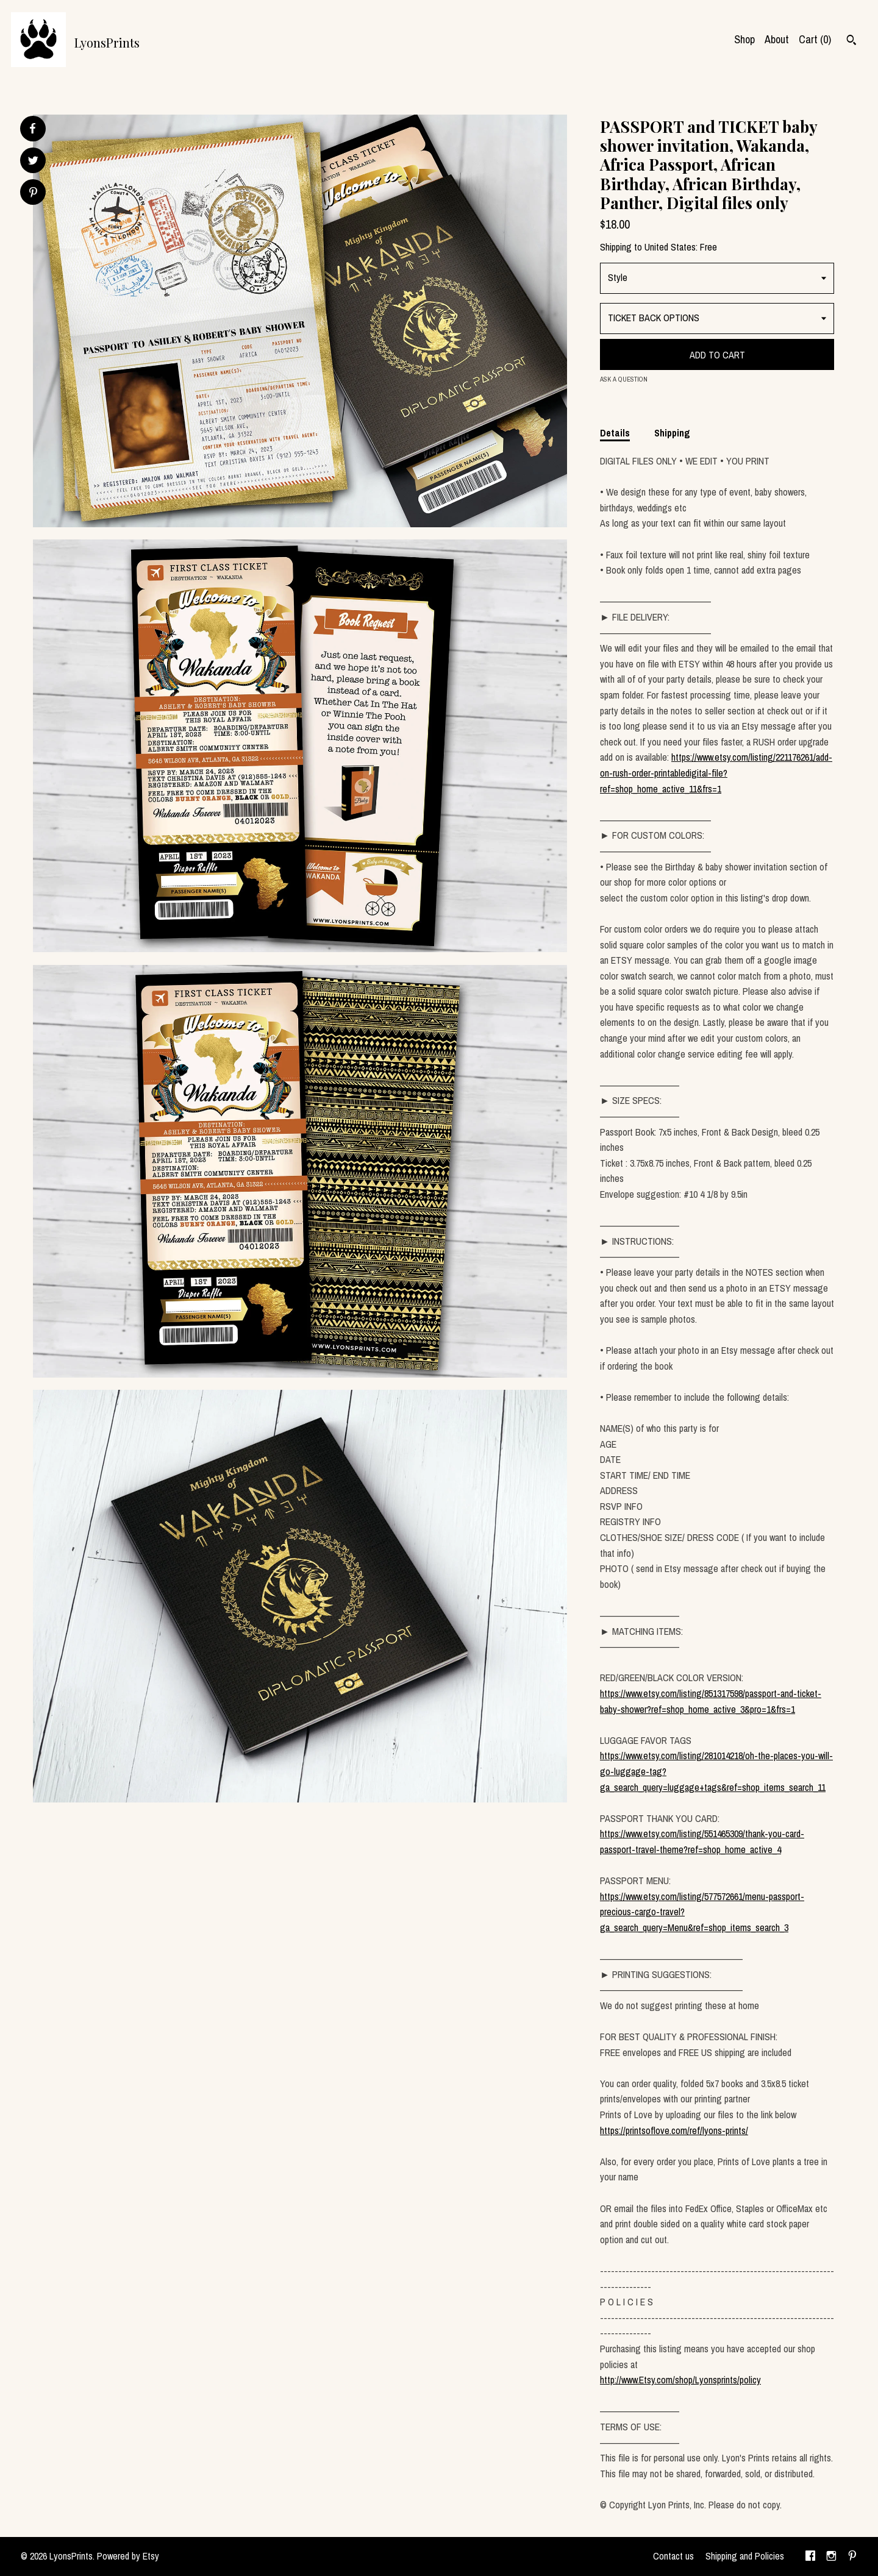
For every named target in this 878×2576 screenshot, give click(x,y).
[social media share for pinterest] (33, 193)
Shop (744, 39)
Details (615, 432)
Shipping (672, 432)
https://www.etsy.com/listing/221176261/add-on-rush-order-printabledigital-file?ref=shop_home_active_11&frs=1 (716, 772)
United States (670, 247)
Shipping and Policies (744, 2556)
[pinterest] (852, 2556)
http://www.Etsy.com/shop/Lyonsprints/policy (680, 2379)
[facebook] (810, 2556)
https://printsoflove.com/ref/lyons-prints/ (674, 2130)
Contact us (673, 2556)
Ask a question (624, 379)
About (777, 39)
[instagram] (831, 2556)
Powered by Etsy (128, 2556)
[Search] (851, 41)
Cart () (815, 39)
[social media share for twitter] (33, 161)
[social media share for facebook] (32, 128)
